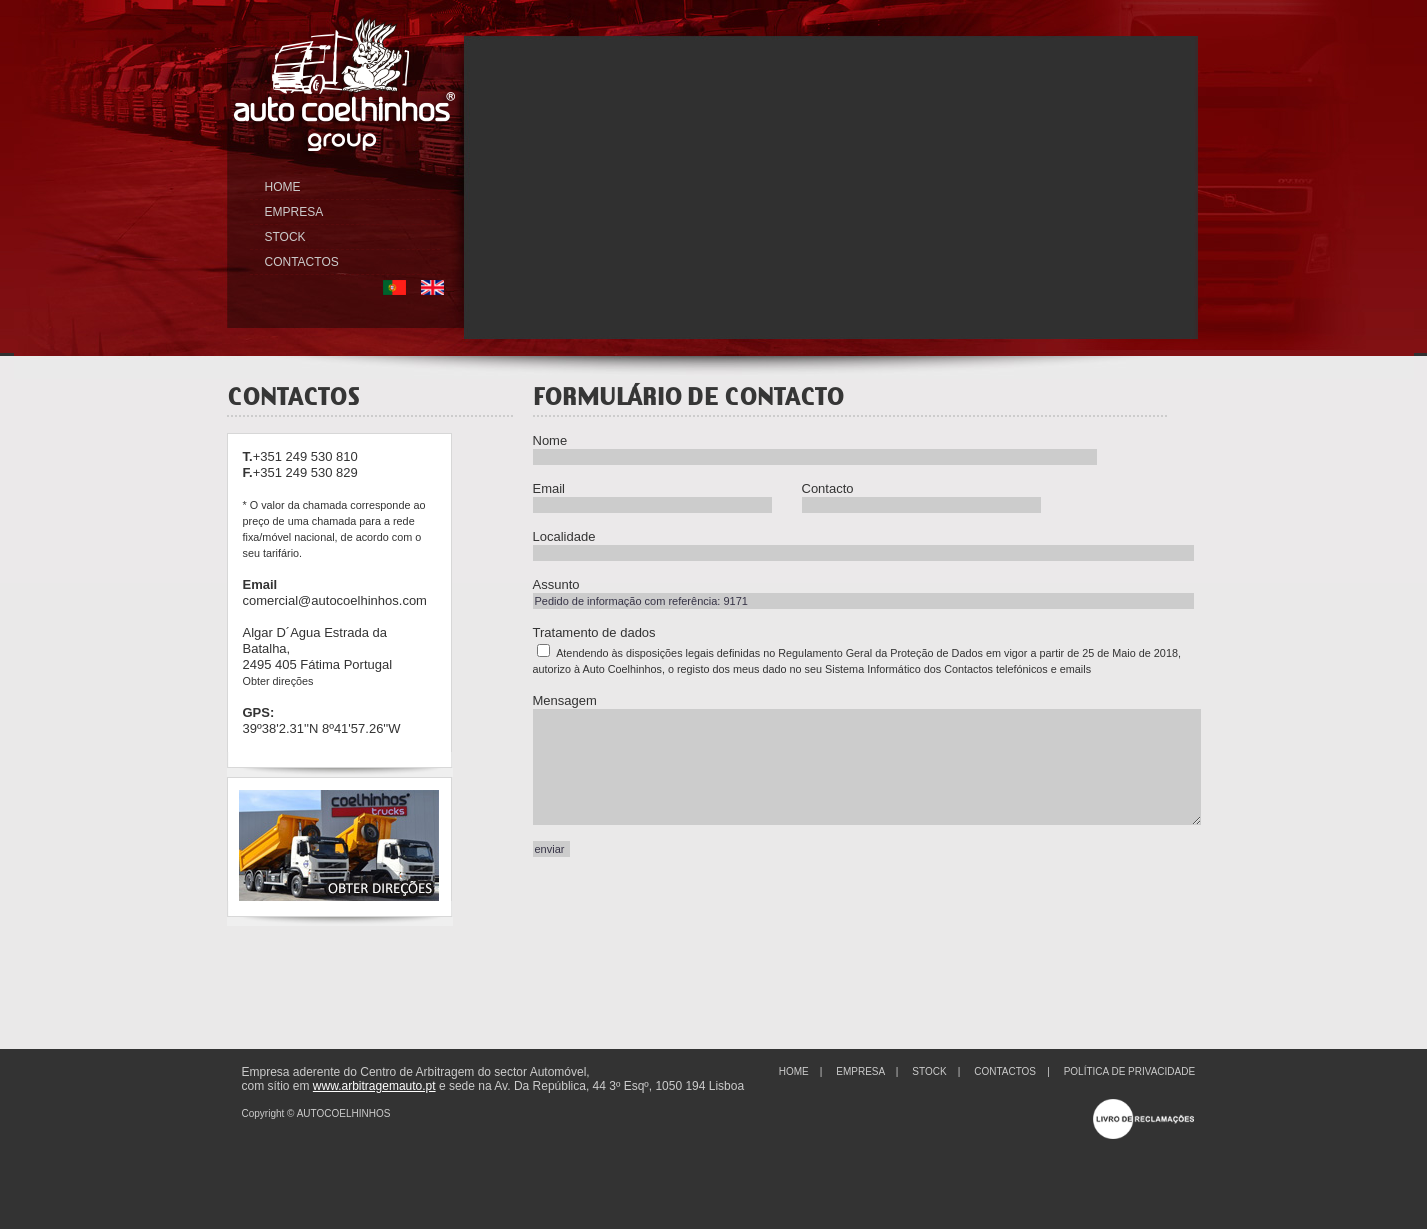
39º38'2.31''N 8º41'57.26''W (322, 728)
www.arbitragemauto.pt (374, 1086)
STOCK (285, 237)
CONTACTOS (302, 262)
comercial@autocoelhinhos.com (335, 600)
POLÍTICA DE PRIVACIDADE (1130, 1071)
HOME (283, 187)
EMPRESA (294, 212)
